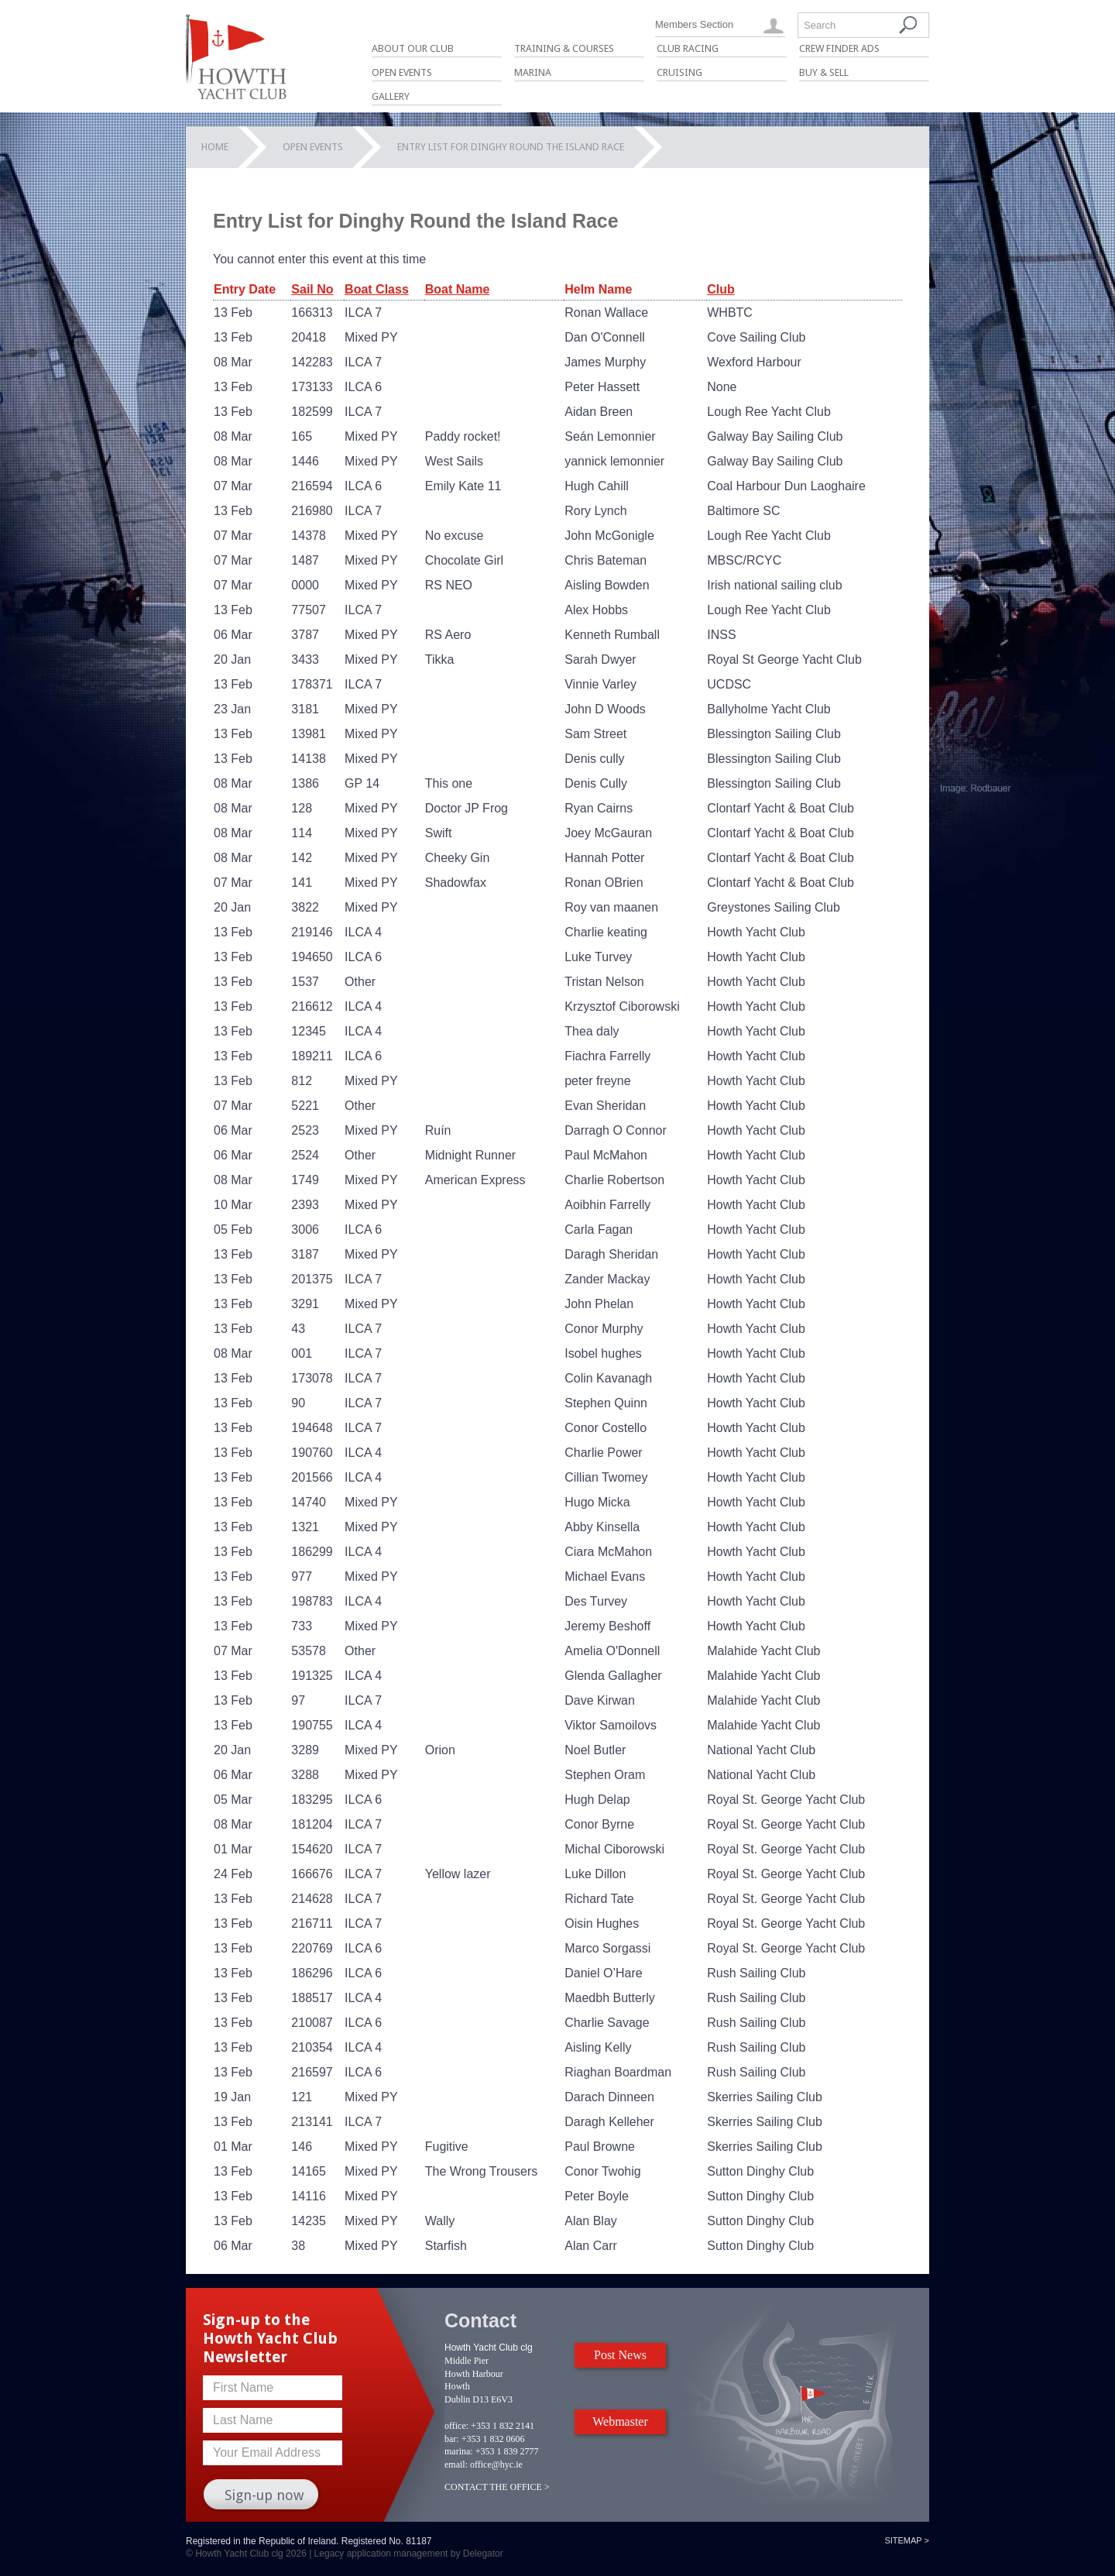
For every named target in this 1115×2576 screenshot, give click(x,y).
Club (721, 289)
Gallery (391, 96)
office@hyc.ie (496, 2464)
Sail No (312, 289)
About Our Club (413, 48)
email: (456, 2464)
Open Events (402, 72)
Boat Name (457, 289)
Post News (620, 2354)
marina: (458, 2451)
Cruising (679, 72)
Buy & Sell (824, 72)
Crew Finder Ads (839, 48)
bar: (451, 2438)
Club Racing (688, 48)
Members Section (694, 24)
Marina (532, 72)
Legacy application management (381, 2553)
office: (456, 2425)
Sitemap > (906, 2540)
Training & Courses (564, 48)
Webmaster (620, 2421)
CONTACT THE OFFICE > (497, 2487)
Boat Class (377, 289)
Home (214, 147)
